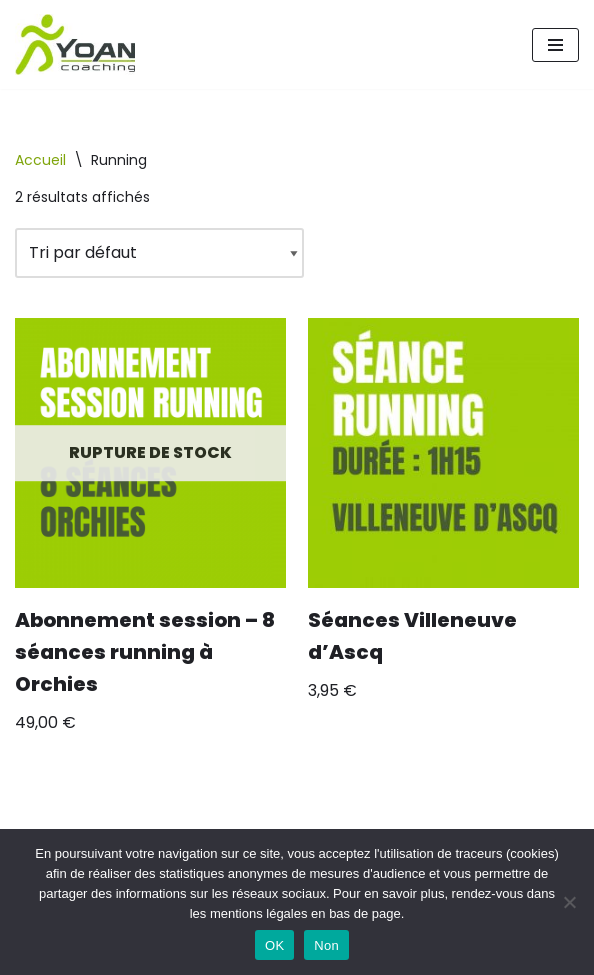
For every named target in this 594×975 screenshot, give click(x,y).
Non (326, 945)
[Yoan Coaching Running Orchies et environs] (75, 44)
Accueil (40, 160)
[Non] (569, 902)
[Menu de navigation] (555, 45)
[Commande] (159, 253)
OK (274, 945)
